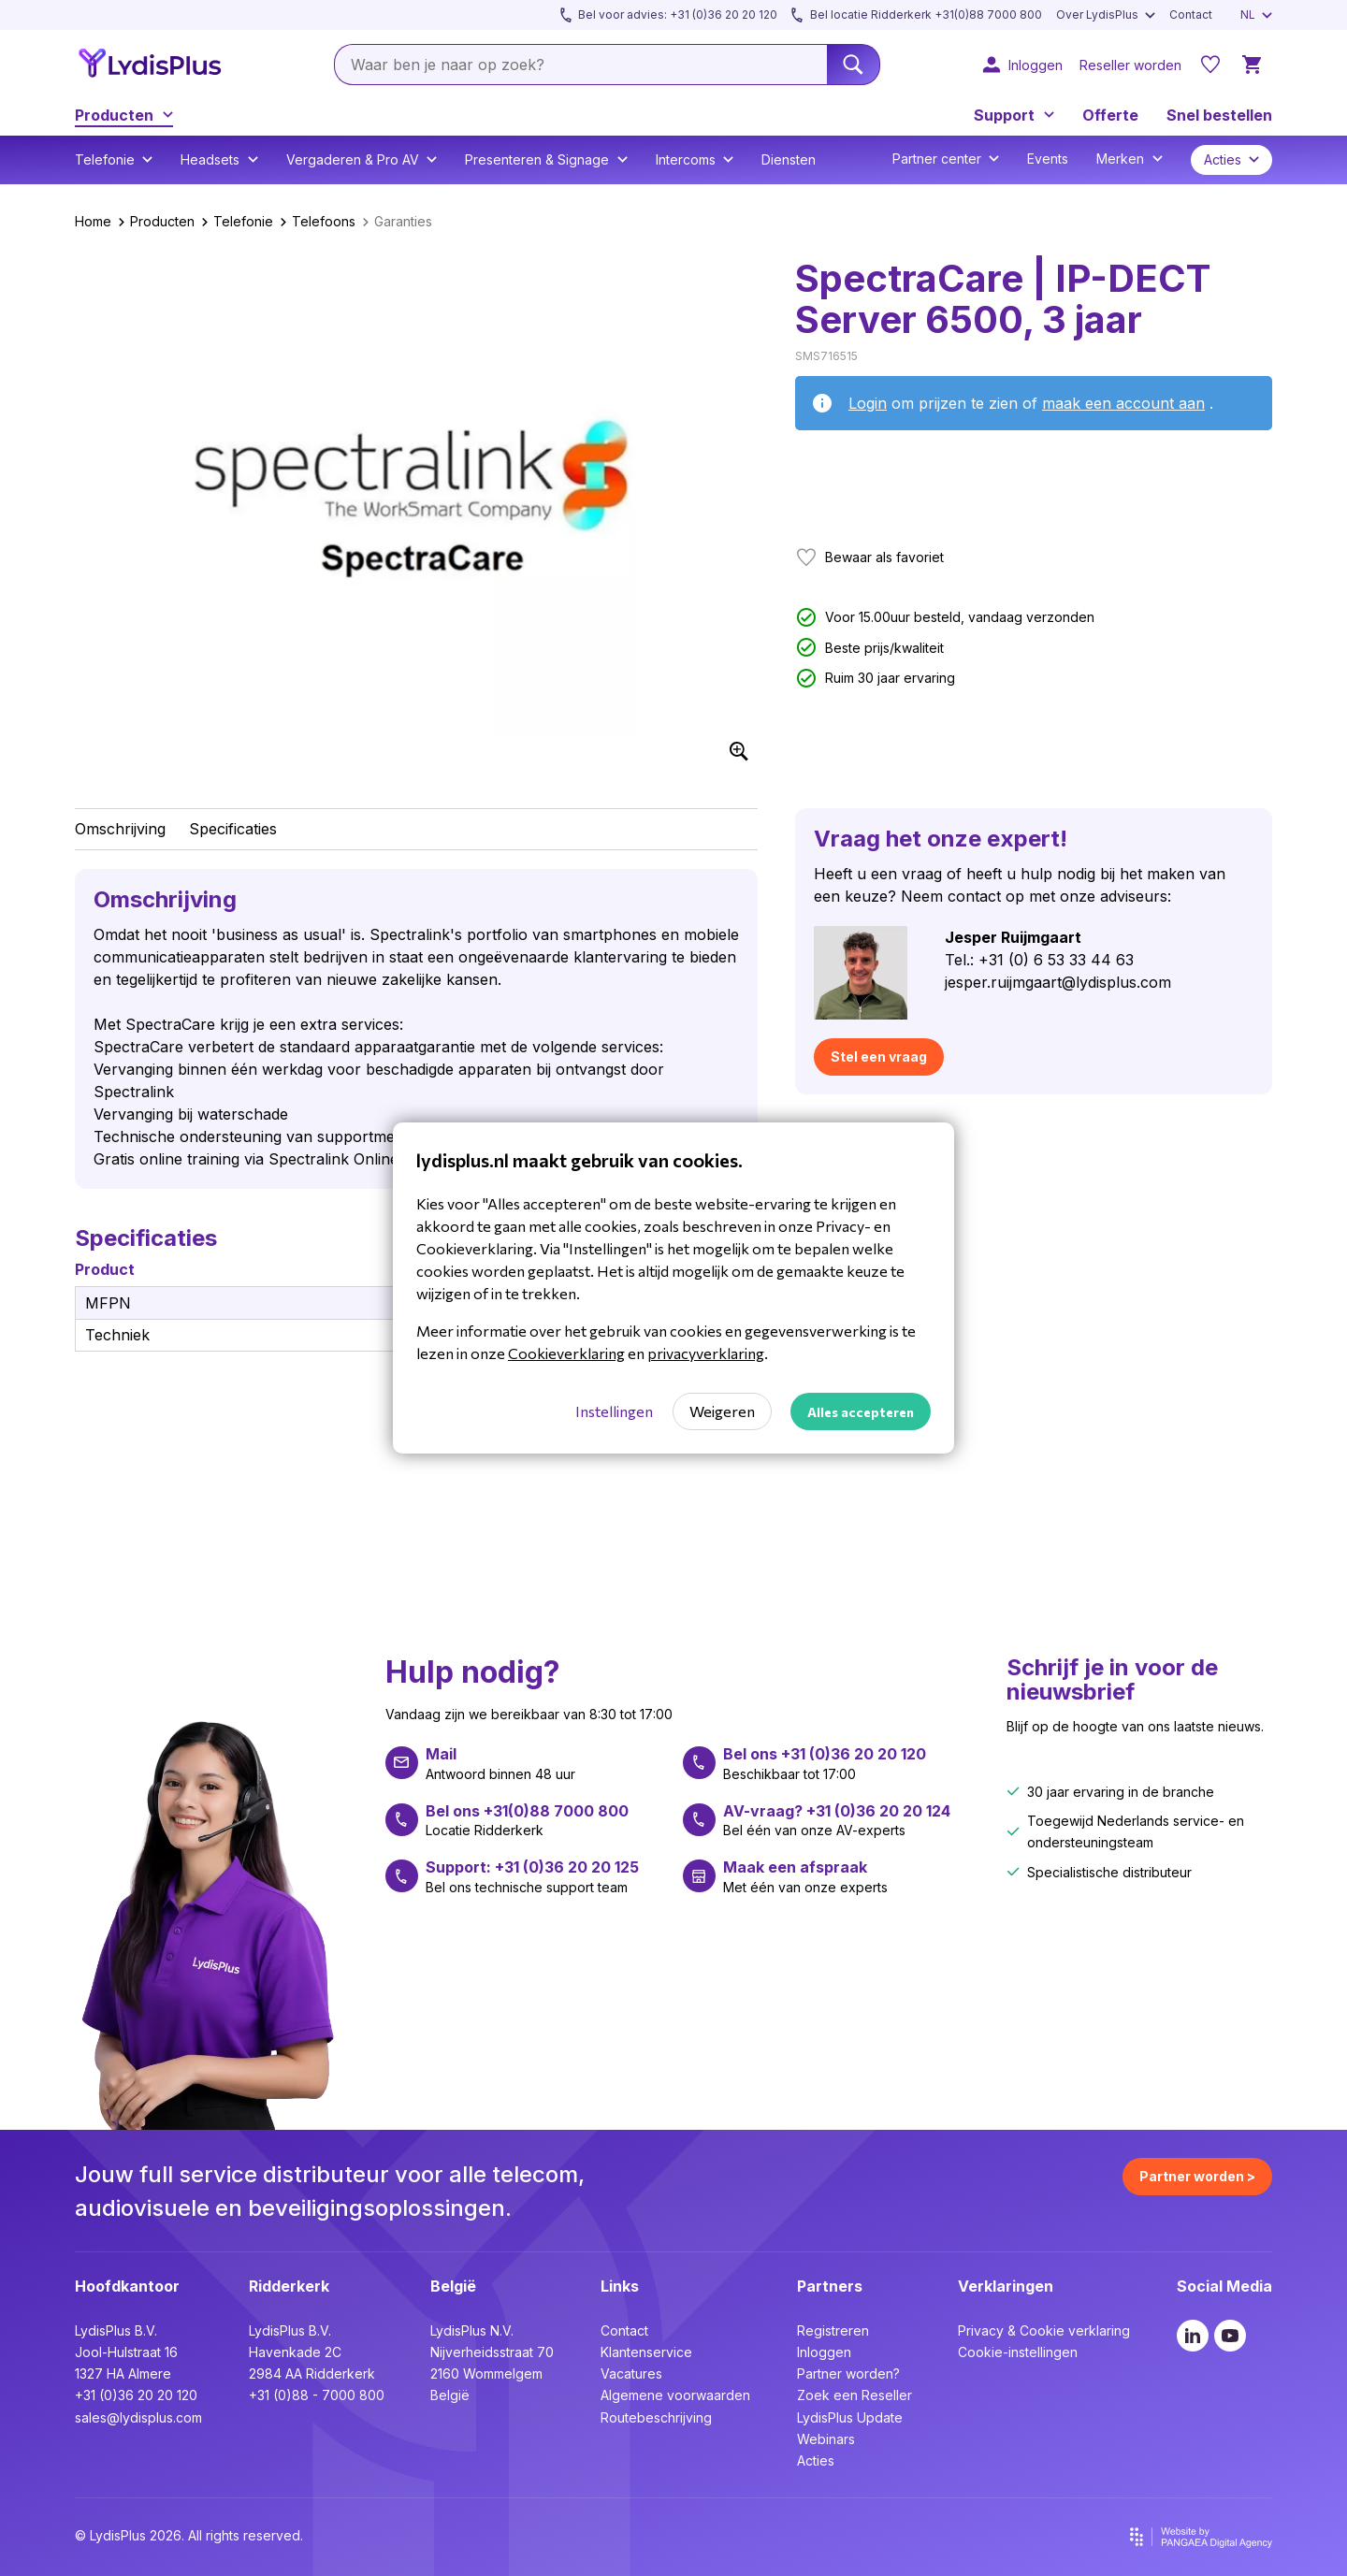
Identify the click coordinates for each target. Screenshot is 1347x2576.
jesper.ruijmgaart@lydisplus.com (1058, 982)
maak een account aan (1123, 403)
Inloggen (824, 2352)
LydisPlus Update (850, 2417)
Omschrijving (120, 828)
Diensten (788, 159)
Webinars (826, 2439)
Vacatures (631, 2373)
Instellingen (614, 1411)
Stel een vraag (879, 1056)
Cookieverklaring (566, 1353)
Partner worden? (848, 2373)
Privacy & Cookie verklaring (1044, 2330)
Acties (815, 2460)
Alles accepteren (860, 1412)
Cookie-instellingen (1018, 2352)
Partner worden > (1197, 2176)
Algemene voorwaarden (675, 2395)
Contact (624, 2330)
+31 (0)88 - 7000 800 (316, 2395)
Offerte (1110, 115)
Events (1047, 158)
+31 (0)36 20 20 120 (136, 2395)
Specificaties (233, 828)
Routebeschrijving (656, 2417)
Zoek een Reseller (854, 2395)
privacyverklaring (705, 1353)
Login (867, 403)
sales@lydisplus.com (138, 2417)
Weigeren (722, 1411)
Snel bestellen (1219, 115)
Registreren (833, 2330)
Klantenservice (646, 2352)
